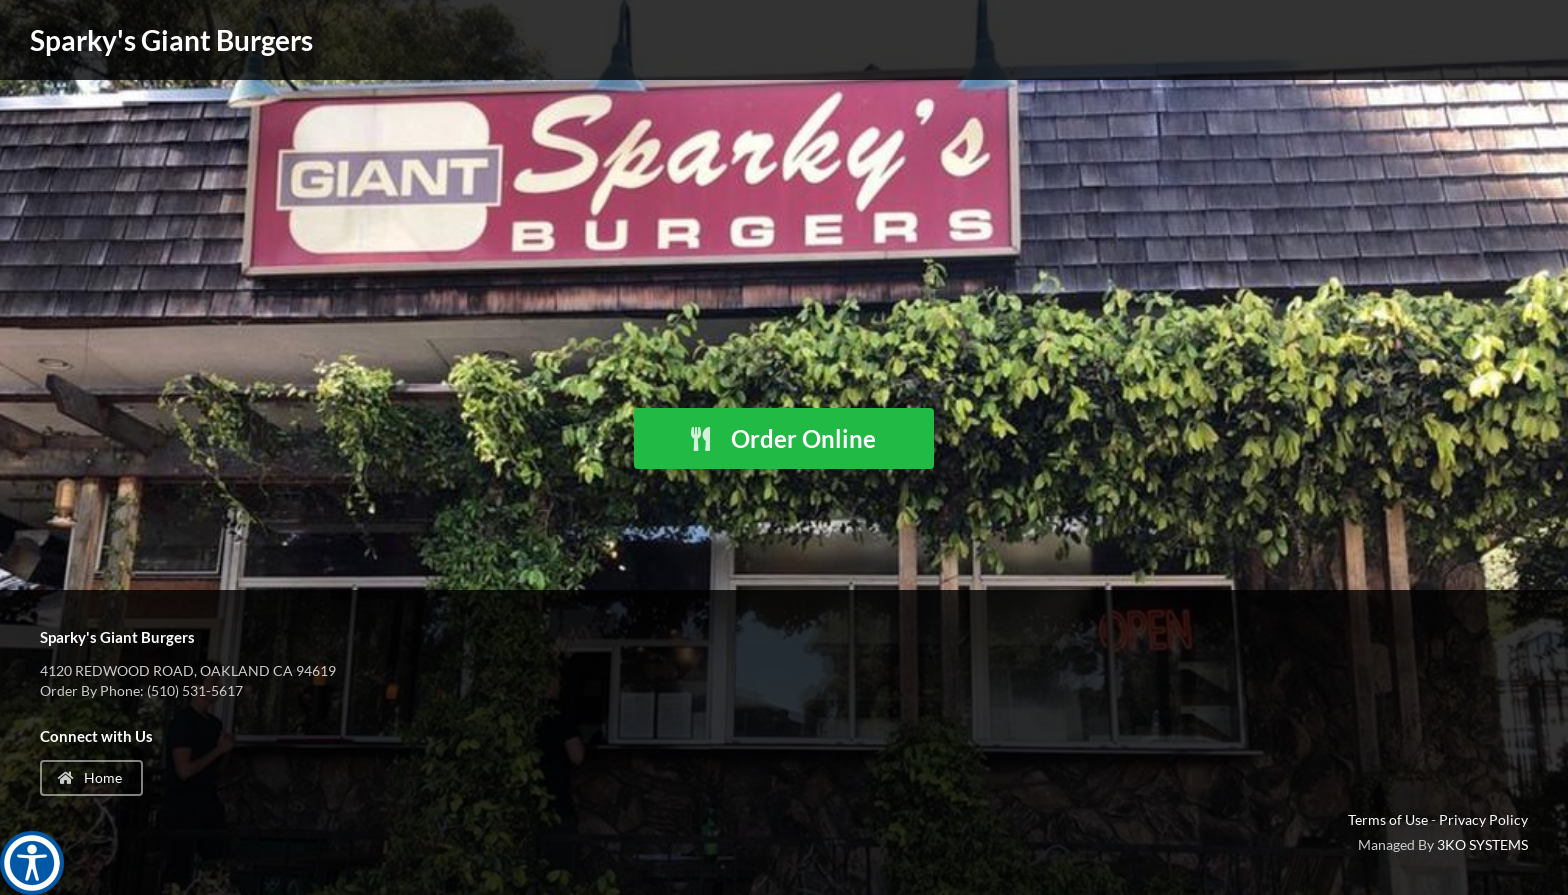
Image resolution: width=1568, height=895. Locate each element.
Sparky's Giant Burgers (171, 40)
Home (90, 777)
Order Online (781, 438)
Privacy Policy (1483, 819)
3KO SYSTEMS (1482, 844)
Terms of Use (1388, 819)
